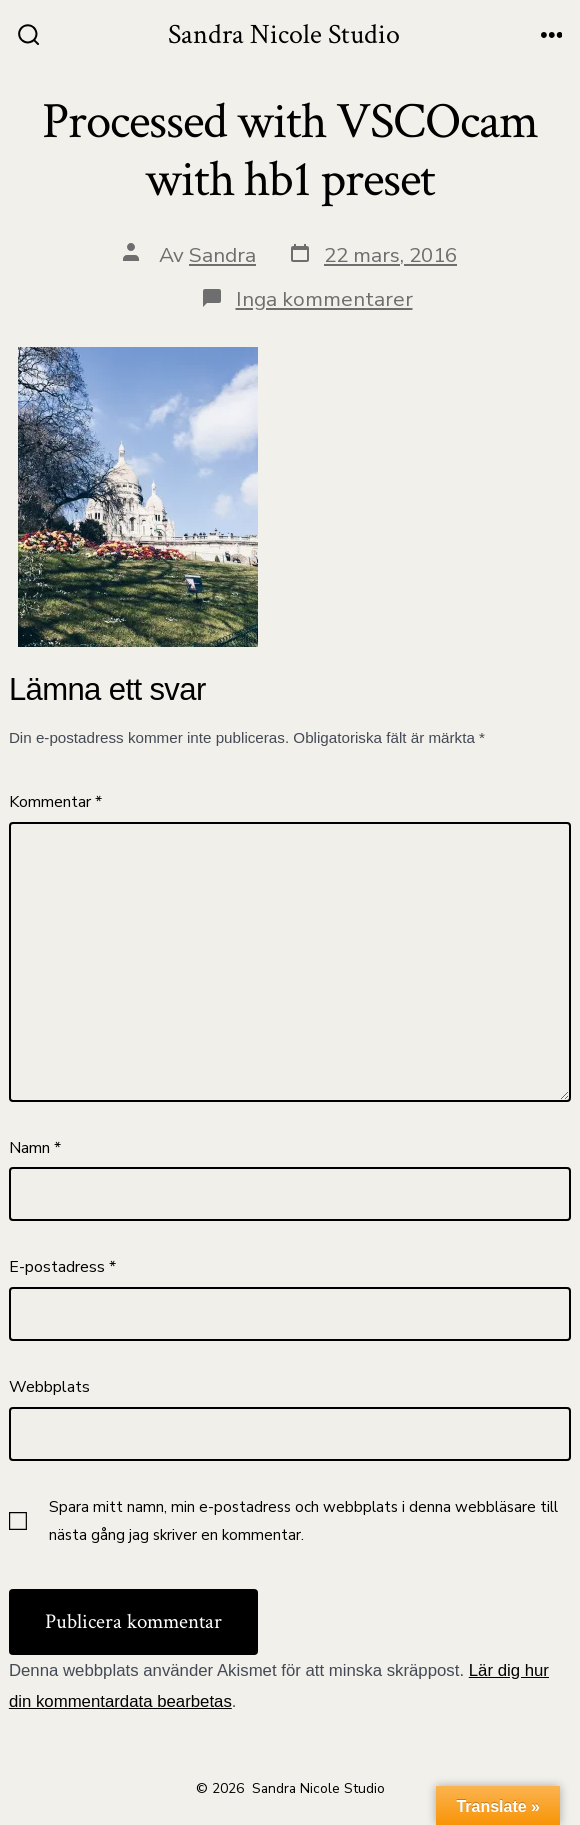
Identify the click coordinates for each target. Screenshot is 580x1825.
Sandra (222, 255)
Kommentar (55, 802)
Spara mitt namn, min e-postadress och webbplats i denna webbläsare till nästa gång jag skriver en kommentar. (303, 1521)
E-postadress (62, 1267)
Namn (35, 1148)
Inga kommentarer (324, 299)
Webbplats (49, 1387)
